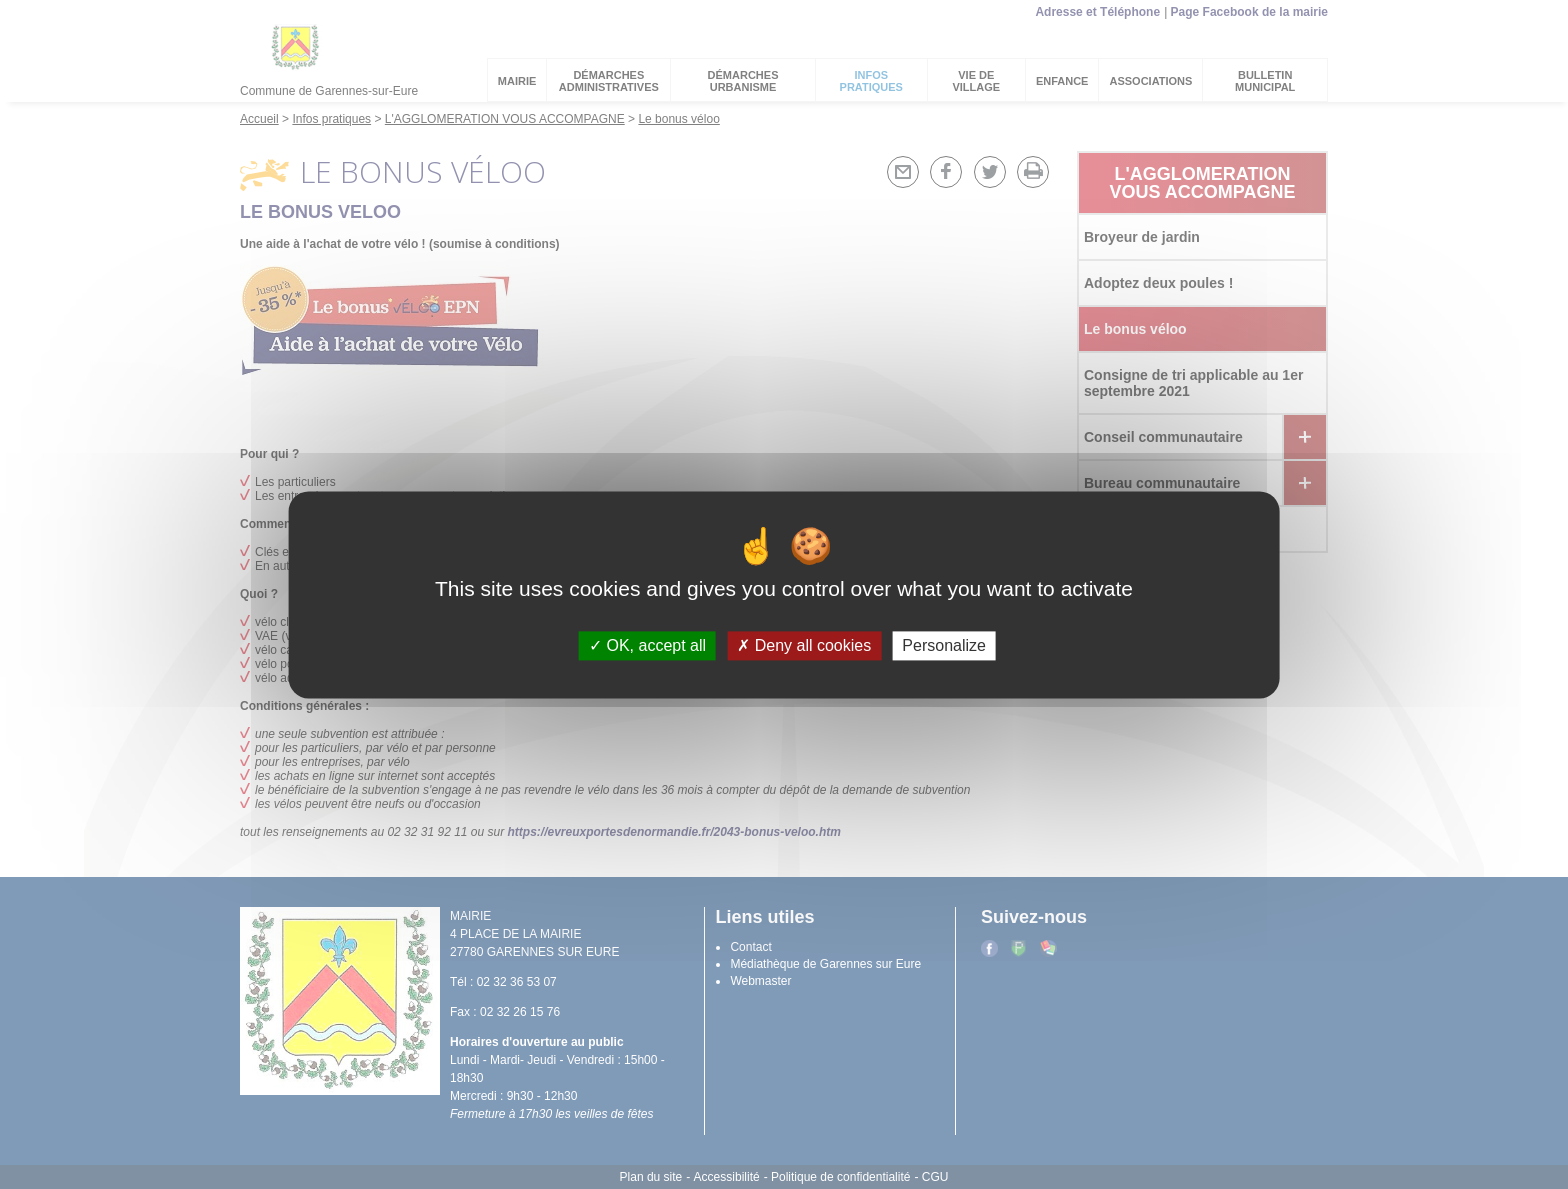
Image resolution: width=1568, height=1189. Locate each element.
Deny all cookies (804, 645)
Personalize (944, 645)
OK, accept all (647, 645)
